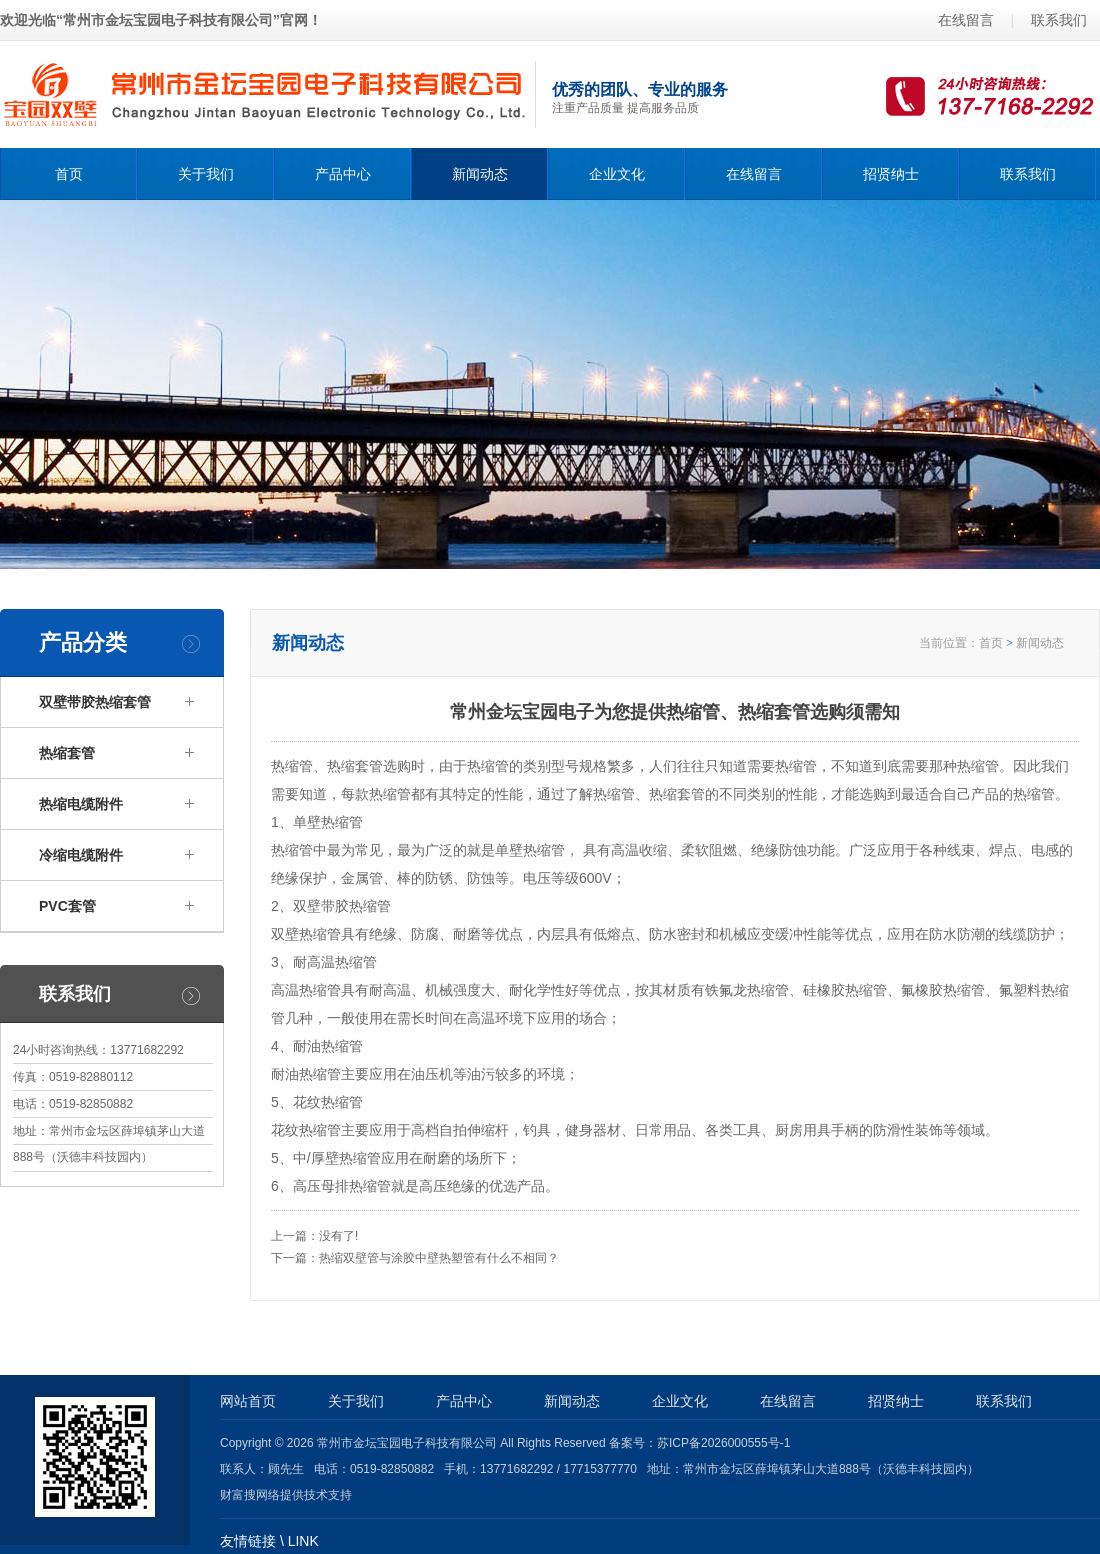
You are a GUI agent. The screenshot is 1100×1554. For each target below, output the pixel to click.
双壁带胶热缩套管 (95, 702)
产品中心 (343, 174)
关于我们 (206, 174)
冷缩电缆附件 (81, 855)
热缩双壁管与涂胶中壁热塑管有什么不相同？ (439, 1258)
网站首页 (248, 1401)
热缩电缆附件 (81, 804)
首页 (69, 174)
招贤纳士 (891, 174)
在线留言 (966, 20)
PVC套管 (67, 906)
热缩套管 (67, 753)
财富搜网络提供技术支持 (286, 1495)
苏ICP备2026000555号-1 (723, 1443)
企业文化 (617, 174)
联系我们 (1059, 20)
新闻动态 (480, 174)
